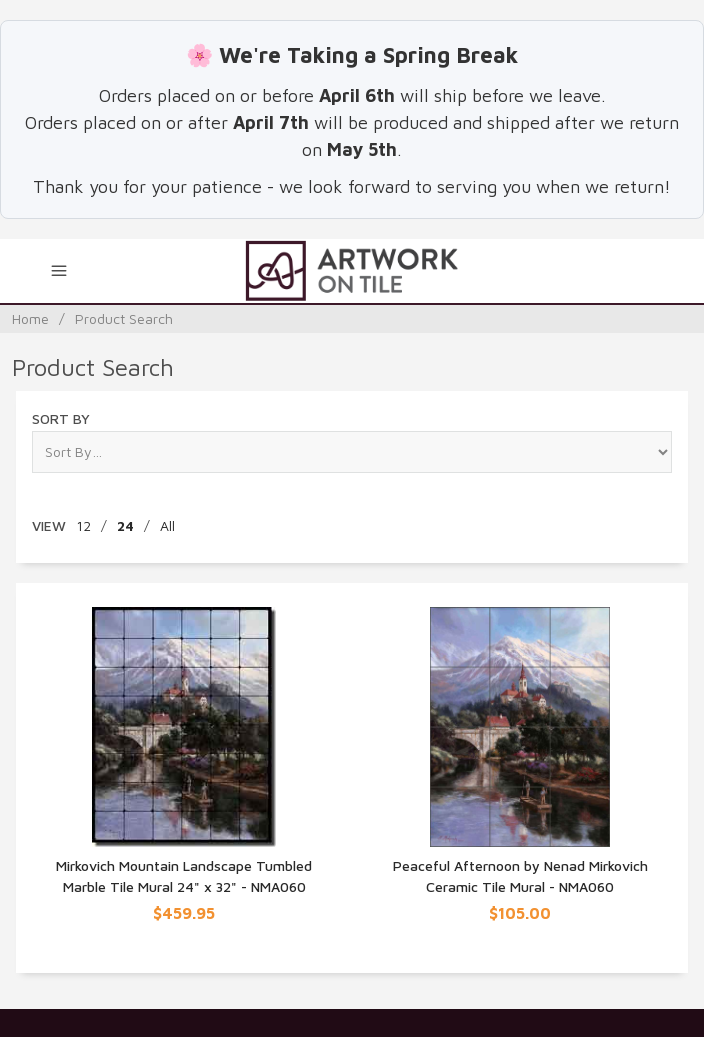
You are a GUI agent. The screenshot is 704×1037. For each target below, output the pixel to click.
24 (125, 525)
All (167, 525)
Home (30, 318)
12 (83, 525)
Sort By (61, 418)
